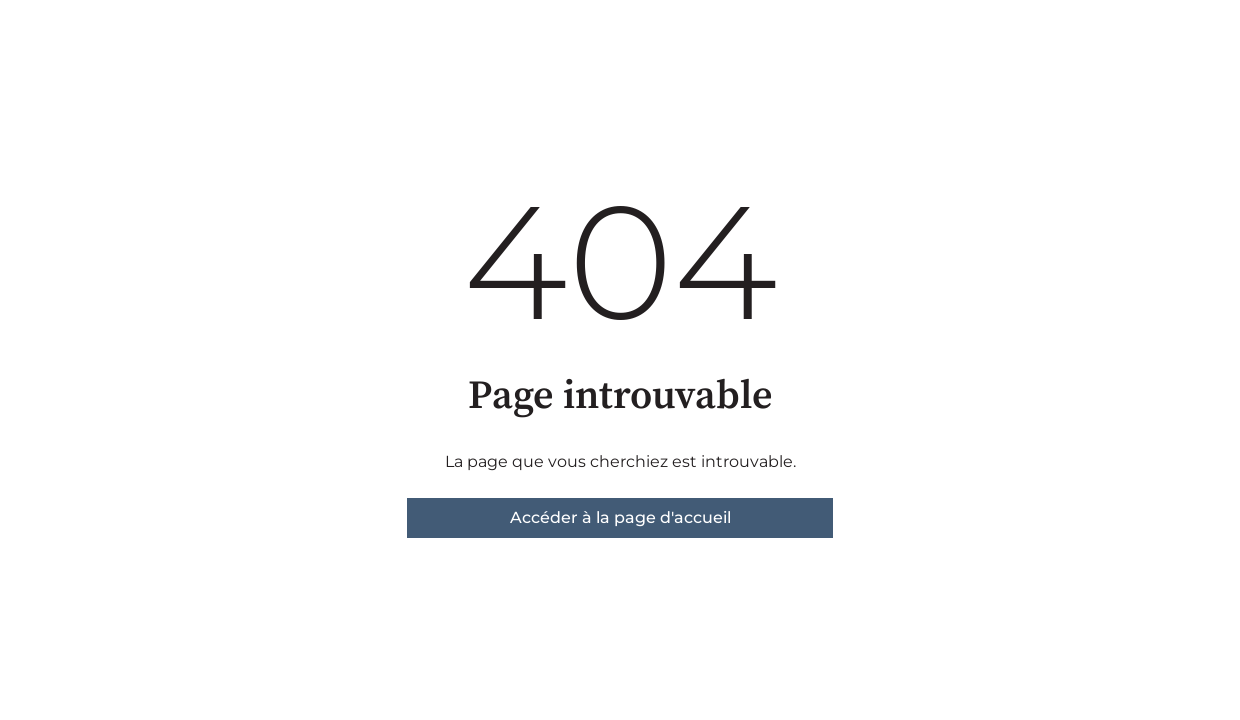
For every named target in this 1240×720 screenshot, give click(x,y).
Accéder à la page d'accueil (620, 517)
